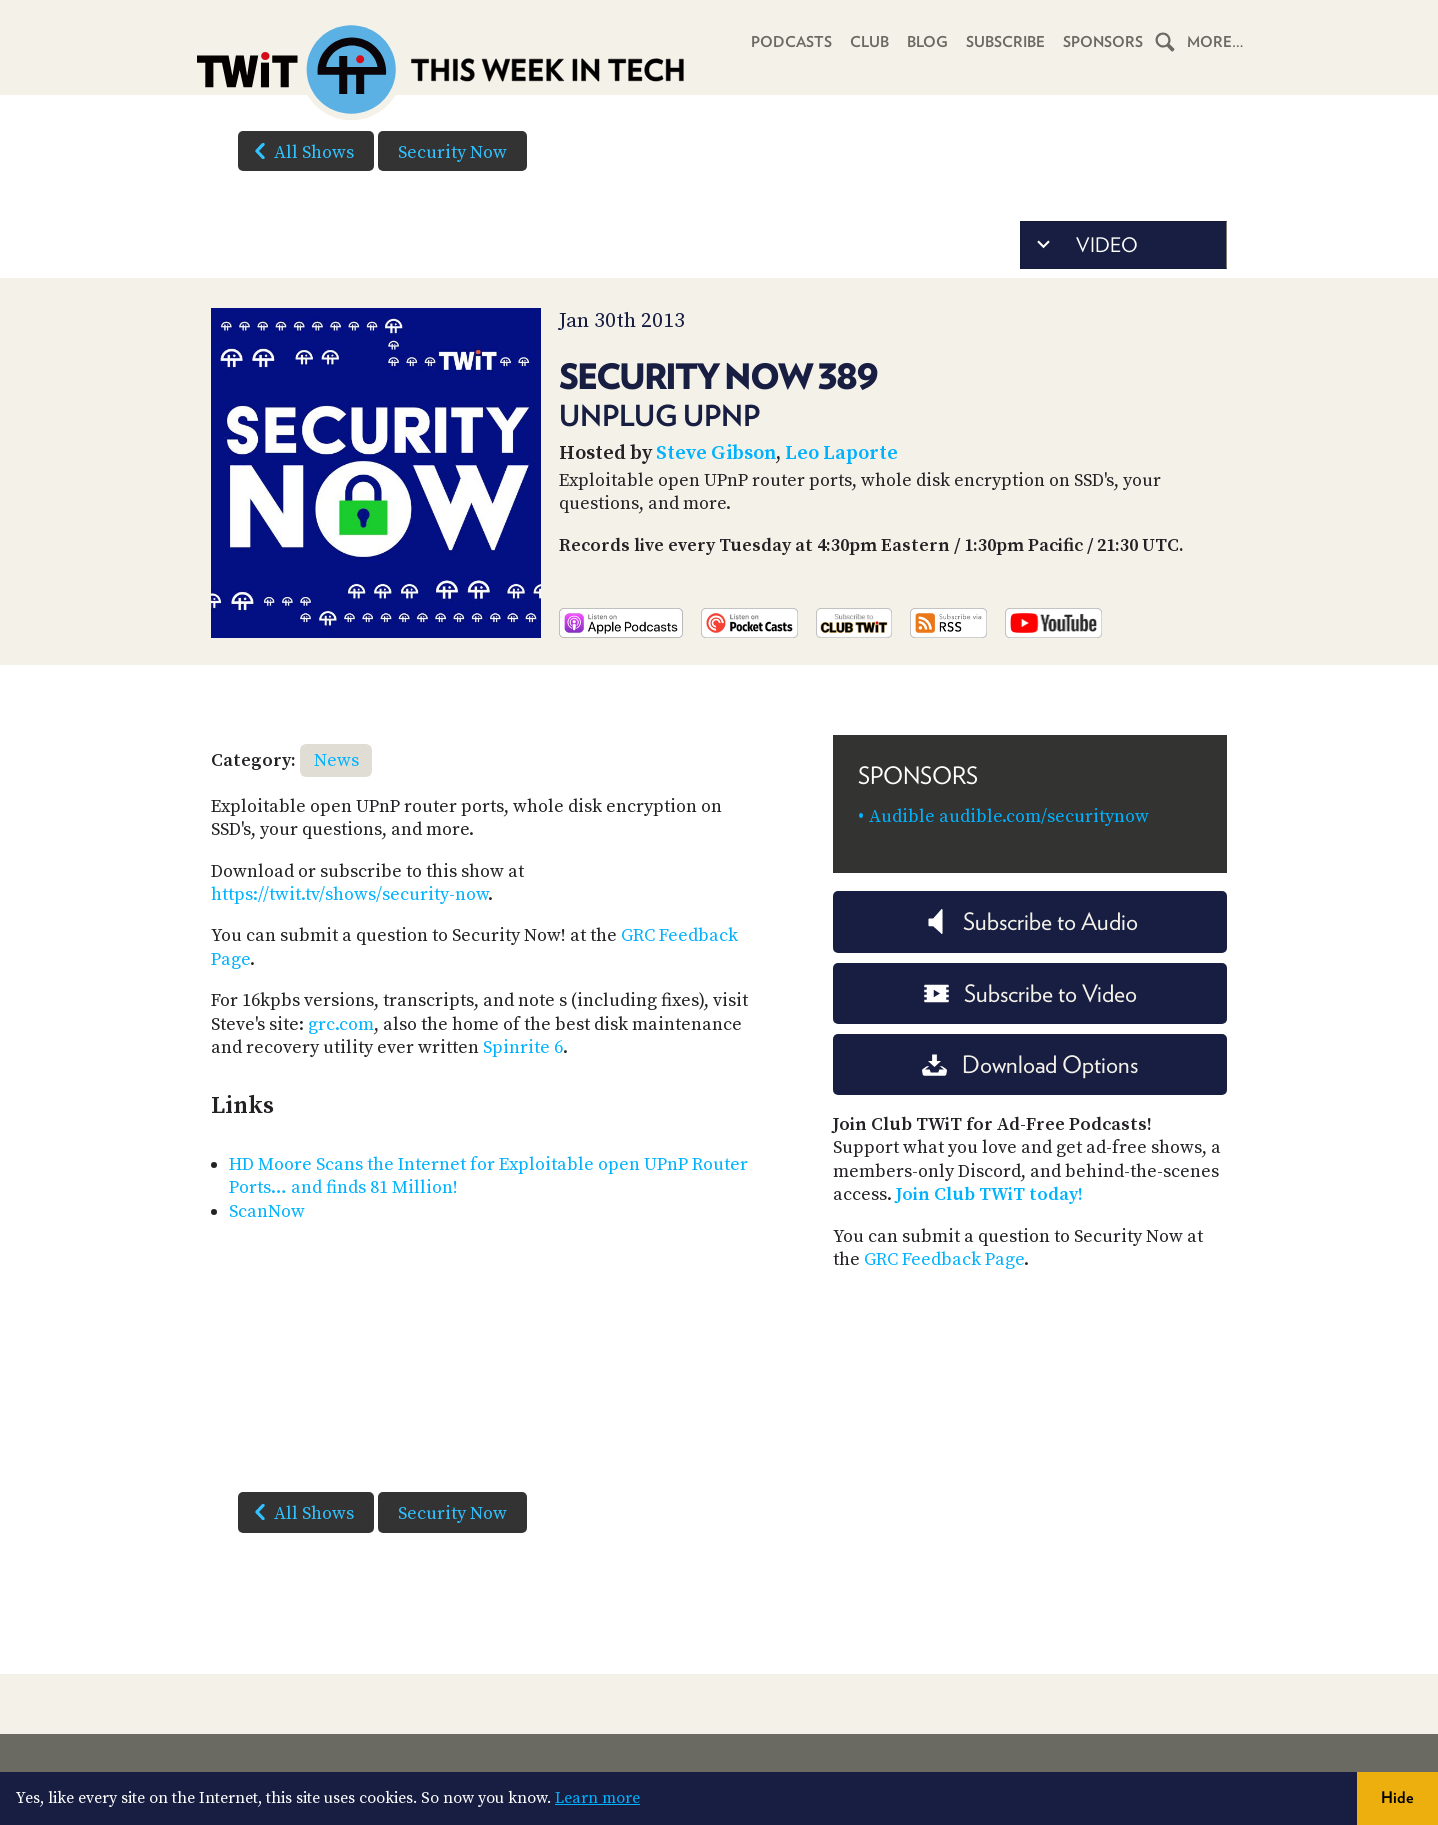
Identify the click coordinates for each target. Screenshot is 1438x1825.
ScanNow (267, 1211)
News (336, 760)
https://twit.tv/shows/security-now (349, 894)
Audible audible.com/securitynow (1009, 816)
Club (869, 42)
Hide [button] (1397, 1797)
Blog (927, 42)
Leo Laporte (841, 453)
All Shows (300, 151)
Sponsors (1103, 42)
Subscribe (1005, 42)
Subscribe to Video (1030, 993)
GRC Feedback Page (944, 1259)
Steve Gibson (716, 453)
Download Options (1030, 1064)
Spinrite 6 (523, 1047)
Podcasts (791, 42)
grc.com (341, 1024)
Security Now (452, 152)
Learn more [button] (597, 1798)
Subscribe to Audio (1030, 921)
